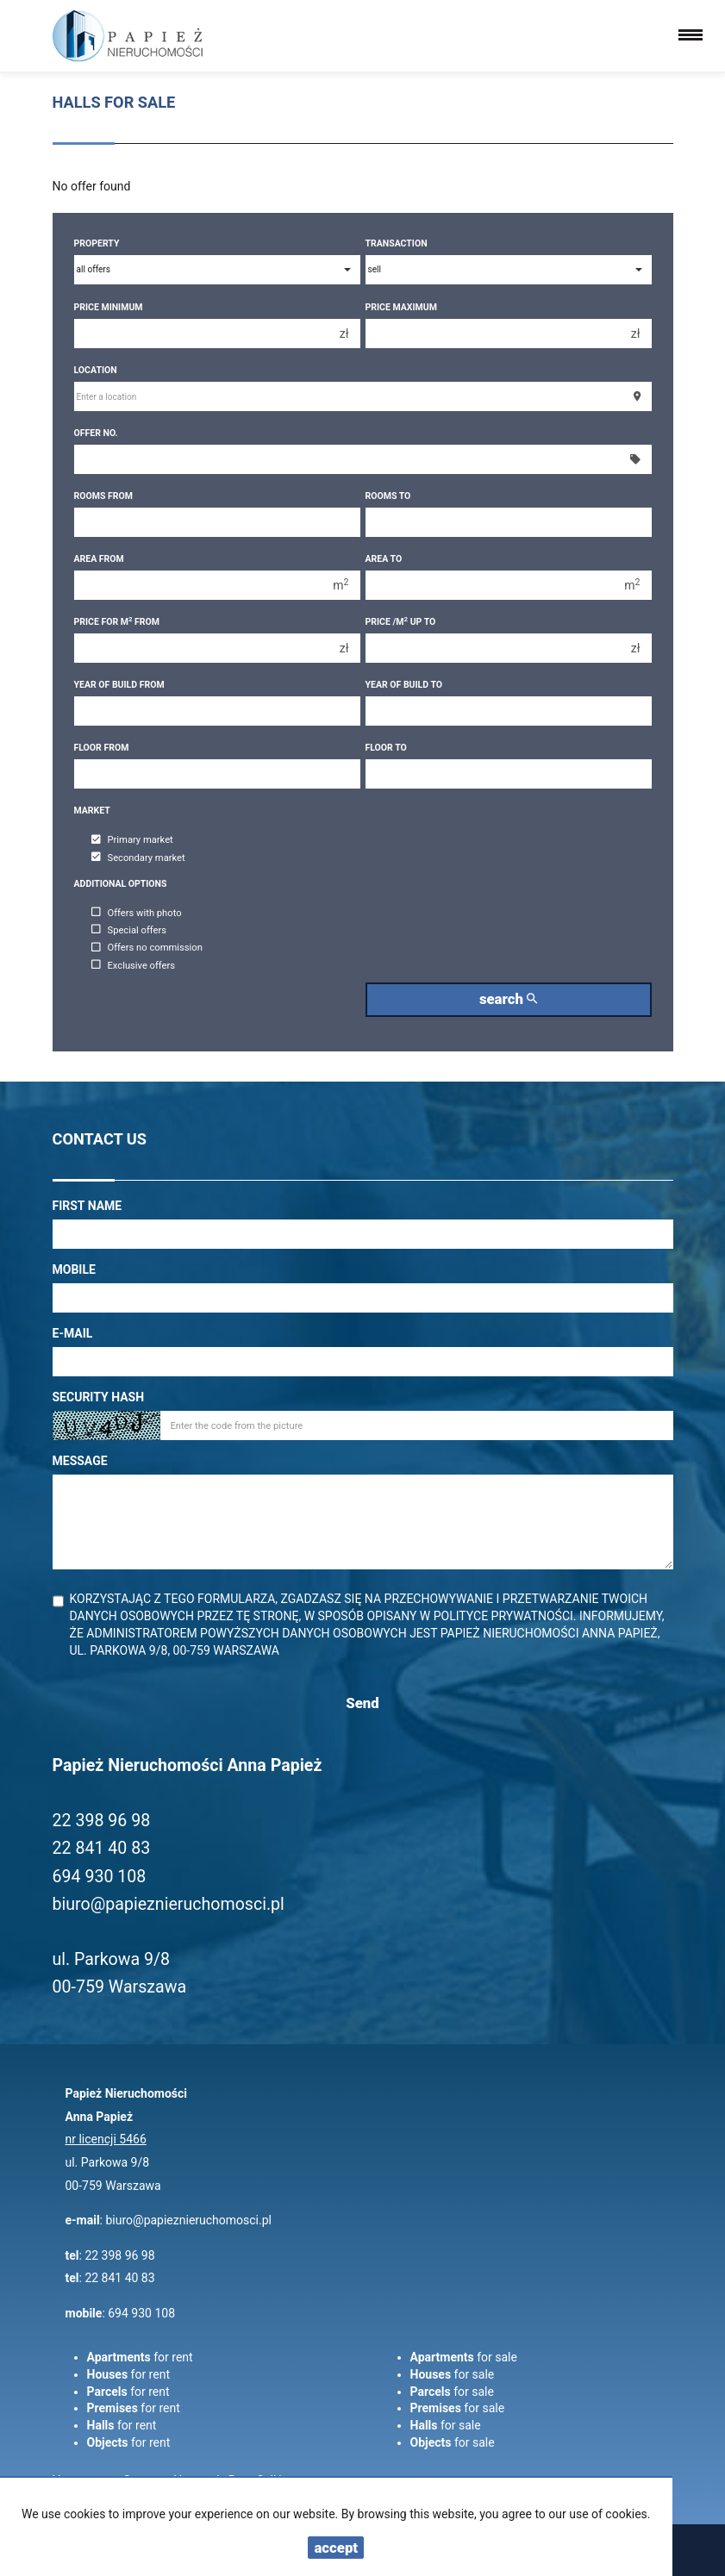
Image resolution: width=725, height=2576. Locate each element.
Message (80, 1461)
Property (97, 243)
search (508, 998)
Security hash (99, 1397)
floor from (101, 747)
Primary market (132, 840)
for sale (463, 2357)
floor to (386, 747)
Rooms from (103, 496)
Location (95, 370)
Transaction (397, 243)
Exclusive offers (133, 965)
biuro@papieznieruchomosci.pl (188, 2220)
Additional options (120, 883)
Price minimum (108, 307)
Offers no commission (147, 948)
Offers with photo (136, 913)
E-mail (73, 1333)
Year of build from (119, 684)
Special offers (129, 930)
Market (92, 810)
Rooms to (388, 496)
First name (87, 1206)
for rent (140, 2357)
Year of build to (404, 684)
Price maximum (401, 307)
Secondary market (138, 858)
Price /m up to (401, 621)
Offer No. (96, 433)
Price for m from (117, 621)
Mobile (74, 1269)
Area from (99, 558)
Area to (384, 558)
